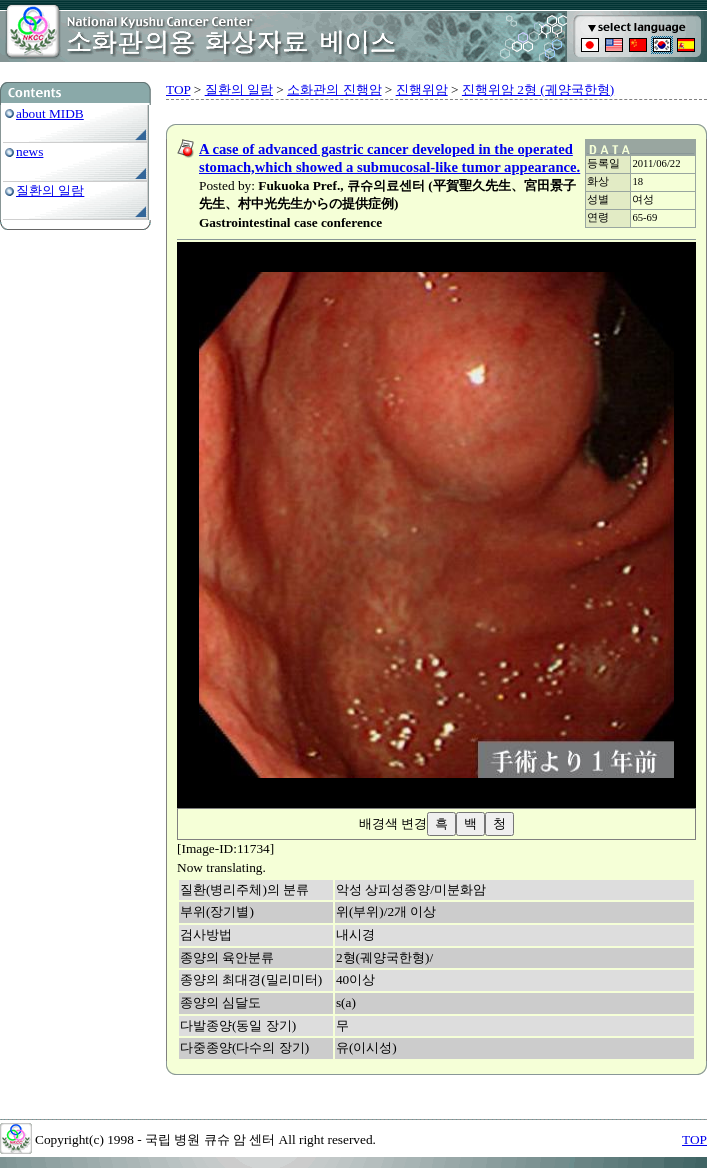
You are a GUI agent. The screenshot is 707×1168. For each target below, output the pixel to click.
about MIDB (50, 113)
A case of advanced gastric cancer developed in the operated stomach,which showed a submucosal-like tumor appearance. (389, 158)
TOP (178, 89)
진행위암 (422, 89)
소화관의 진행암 (334, 89)
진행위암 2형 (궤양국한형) (538, 89)
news (29, 151)
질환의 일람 (50, 190)
